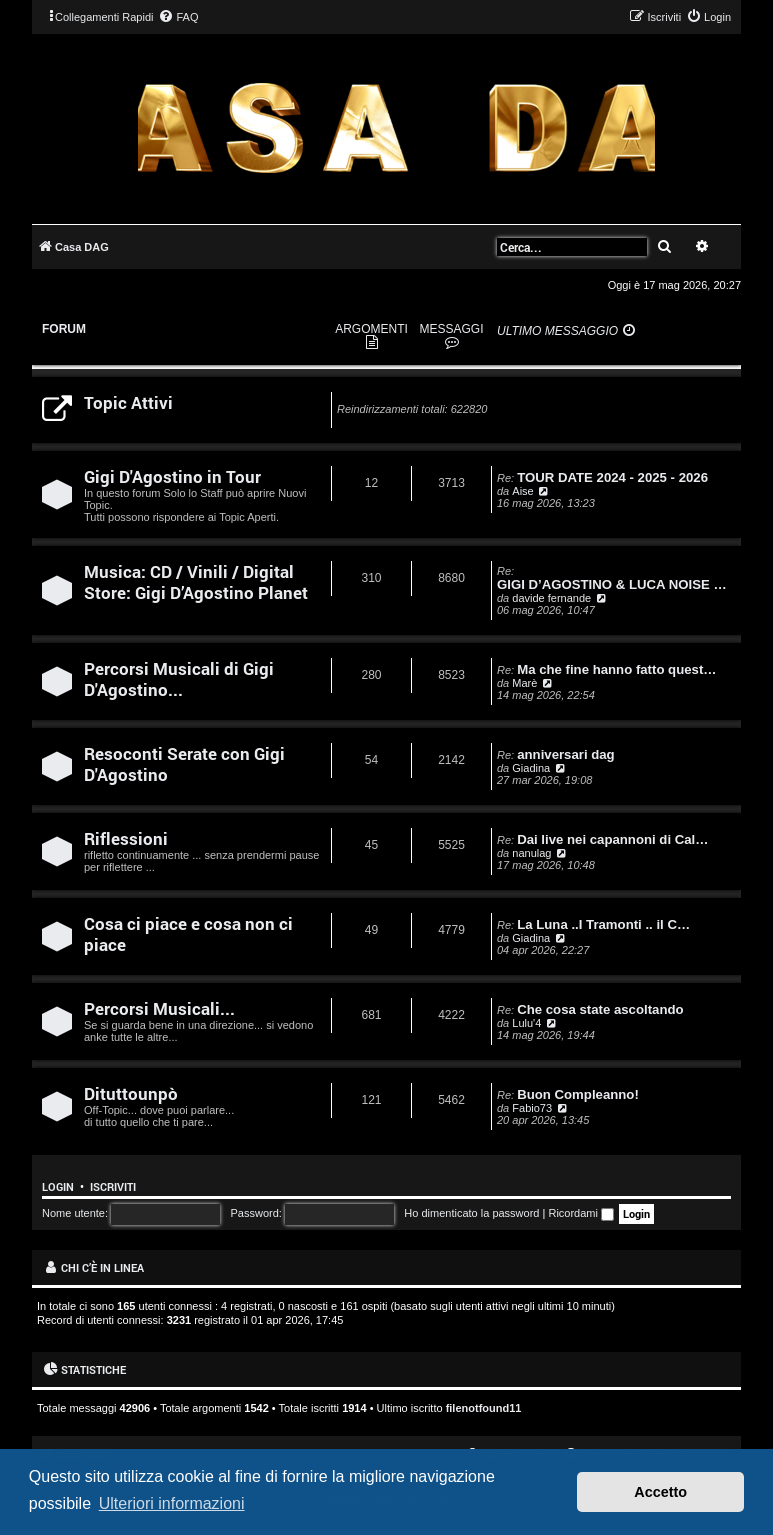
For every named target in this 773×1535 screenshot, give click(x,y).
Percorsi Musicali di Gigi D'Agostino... (179, 679)
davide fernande (551, 598)
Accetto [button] (660, 1492)
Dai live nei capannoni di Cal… (612, 839)
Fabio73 (532, 1108)
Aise (522, 491)
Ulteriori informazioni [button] (172, 1503)
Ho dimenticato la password (471, 1213)
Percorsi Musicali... (159, 1008)
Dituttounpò (131, 1093)
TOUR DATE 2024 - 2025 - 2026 (612, 477)
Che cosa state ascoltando (600, 1009)
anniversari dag (565, 754)
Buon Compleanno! (578, 1094)
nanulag (531, 853)
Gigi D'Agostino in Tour (172, 476)
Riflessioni (126, 838)
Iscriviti (113, 1187)
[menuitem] (178, 17)
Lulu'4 (526, 1023)
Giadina (531, 768)
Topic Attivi (128, 402)
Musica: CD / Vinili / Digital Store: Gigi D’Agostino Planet (196, 582)
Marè (524, 683)
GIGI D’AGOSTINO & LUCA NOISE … (612, 584)
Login (58, 1187)
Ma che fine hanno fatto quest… (616, 669)
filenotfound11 (484, 1408)
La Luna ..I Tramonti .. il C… (603, 924)
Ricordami (581, 1213)
